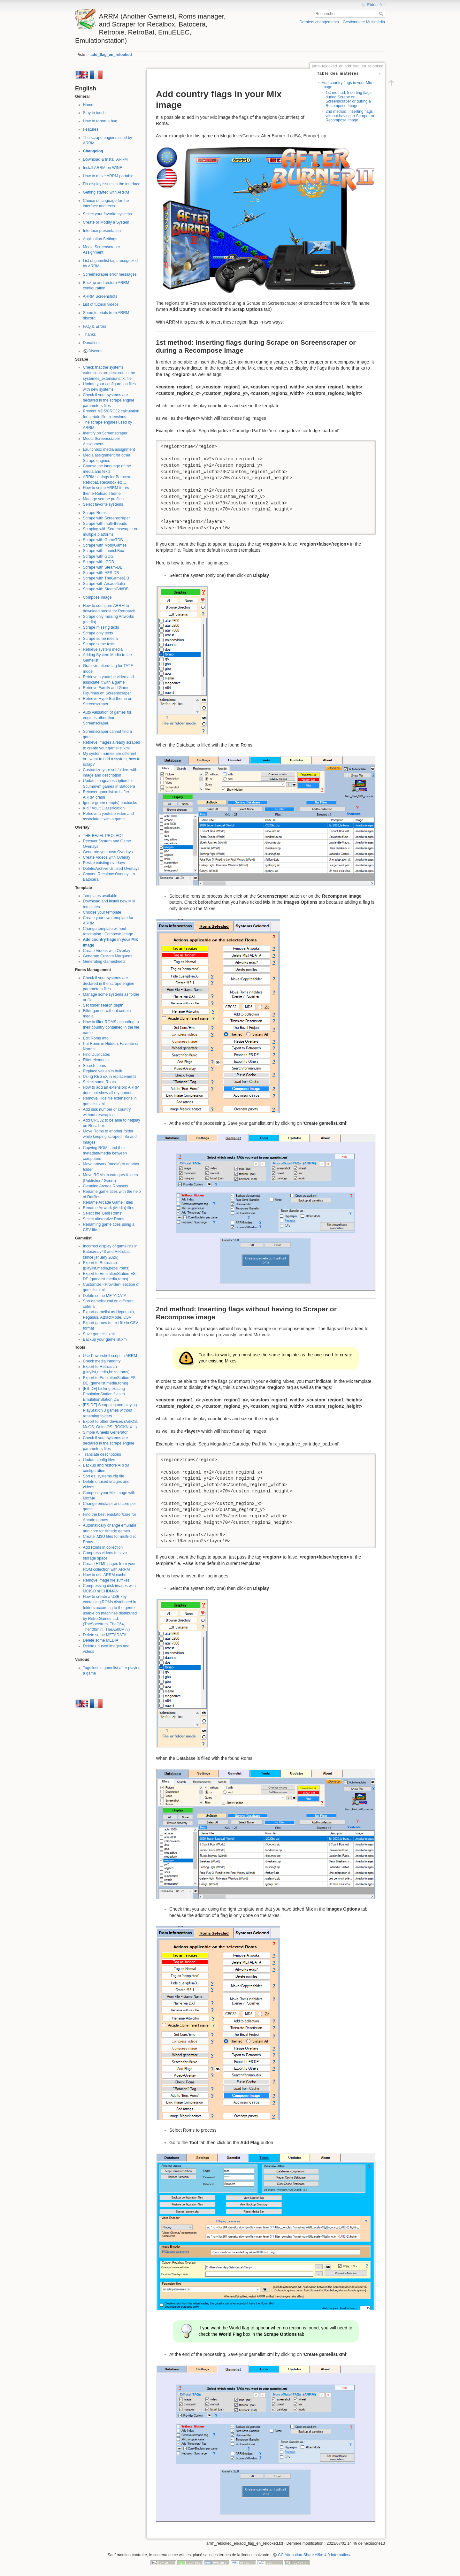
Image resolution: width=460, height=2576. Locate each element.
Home (88, 105)
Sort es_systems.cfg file (103, 1476)
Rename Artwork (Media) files (108, 1208)
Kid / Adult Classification (104, 808)
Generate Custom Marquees (108, 956)
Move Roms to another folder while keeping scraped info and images (110, 1136)
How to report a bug (100, 121)
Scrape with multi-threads (105, 523)
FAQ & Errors (94, 326)
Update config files (99, 1460)
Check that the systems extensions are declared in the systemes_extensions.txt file (109, 372)
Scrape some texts (99, 644)
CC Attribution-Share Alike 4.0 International (315, 2555)
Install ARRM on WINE (102, 167)
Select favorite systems (103, 504)
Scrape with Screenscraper (106, 518)
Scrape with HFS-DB (101, 573)
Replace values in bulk (102, 1071)
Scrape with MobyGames (105, 545)
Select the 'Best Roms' (102, 1213)
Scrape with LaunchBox (103, 550)
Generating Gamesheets (104, 961)
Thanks (89, 334)
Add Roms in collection (103, 1547)
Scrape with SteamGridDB (106, 589)
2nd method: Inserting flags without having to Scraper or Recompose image (350, 115)
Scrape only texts (98, 633)
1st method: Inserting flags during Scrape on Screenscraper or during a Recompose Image (349, 99)
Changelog (93, 151)
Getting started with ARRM (106, 192)
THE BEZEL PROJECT (103, 835)
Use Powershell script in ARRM (110, 1355)
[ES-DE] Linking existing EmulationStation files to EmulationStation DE (104, 1394)
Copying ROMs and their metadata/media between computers (105, 1153)
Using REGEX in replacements (110, 1076)
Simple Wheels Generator (105, 1432)
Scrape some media (100, 638)
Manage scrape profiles (103, 499)
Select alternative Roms (103, 1219)
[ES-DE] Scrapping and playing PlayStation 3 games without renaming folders (110, 1410)
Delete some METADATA (104, 1295)
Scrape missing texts (101, 627)
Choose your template (102, 912)
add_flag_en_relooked (111, 54)
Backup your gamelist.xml (105, 1339)
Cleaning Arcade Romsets (105, 1186)
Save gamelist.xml (99, 1334)
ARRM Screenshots (100, 296)
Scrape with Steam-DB (103, 567)
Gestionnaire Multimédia (364, 22)
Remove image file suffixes (106, 1580)
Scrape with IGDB (98, 562)
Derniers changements (319, 22)
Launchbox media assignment (109, 449)
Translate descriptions (102, 1454)
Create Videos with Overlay (106, 857)
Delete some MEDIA (101, 1640)
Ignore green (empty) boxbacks (110, 803)
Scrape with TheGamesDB (106, 578)
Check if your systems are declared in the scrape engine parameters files (108, 400)
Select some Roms (99, 1082)
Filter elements (96, 1060)
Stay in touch (94, 113)
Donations (92, 343)
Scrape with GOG (98, 556)
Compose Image (97, 597)
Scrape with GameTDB (103, 540)
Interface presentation (102, 230)
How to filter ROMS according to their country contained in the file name (111, 1027)
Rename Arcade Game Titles (108, 1202)
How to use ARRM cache (104, 1575)
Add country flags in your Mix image (347, 84)
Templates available (100, 895)
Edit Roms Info (96, 1038)
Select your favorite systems (107, 214)
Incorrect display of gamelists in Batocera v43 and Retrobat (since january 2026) (110, 1251)
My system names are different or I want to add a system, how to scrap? (112, 759)
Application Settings (100, 239)
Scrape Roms (95, 512)
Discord (95, 351)
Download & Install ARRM (105, 159)
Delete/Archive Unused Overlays (111, 868)
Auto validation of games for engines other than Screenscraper (107, 717)
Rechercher (382, 14)
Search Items (94, 1065)
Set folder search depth (103, 1005)
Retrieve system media (103, 649)
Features (90, 129)
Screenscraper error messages (110, 274)
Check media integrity (102, 1361)
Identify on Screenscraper (105, 433)
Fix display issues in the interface (112, 184)
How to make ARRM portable (108, 176)
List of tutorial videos (101, 304)
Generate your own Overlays (108, 852)
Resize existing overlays (104, 863)
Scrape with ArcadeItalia (104, 583)
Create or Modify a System (106, 222)
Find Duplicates (96, 1054)
